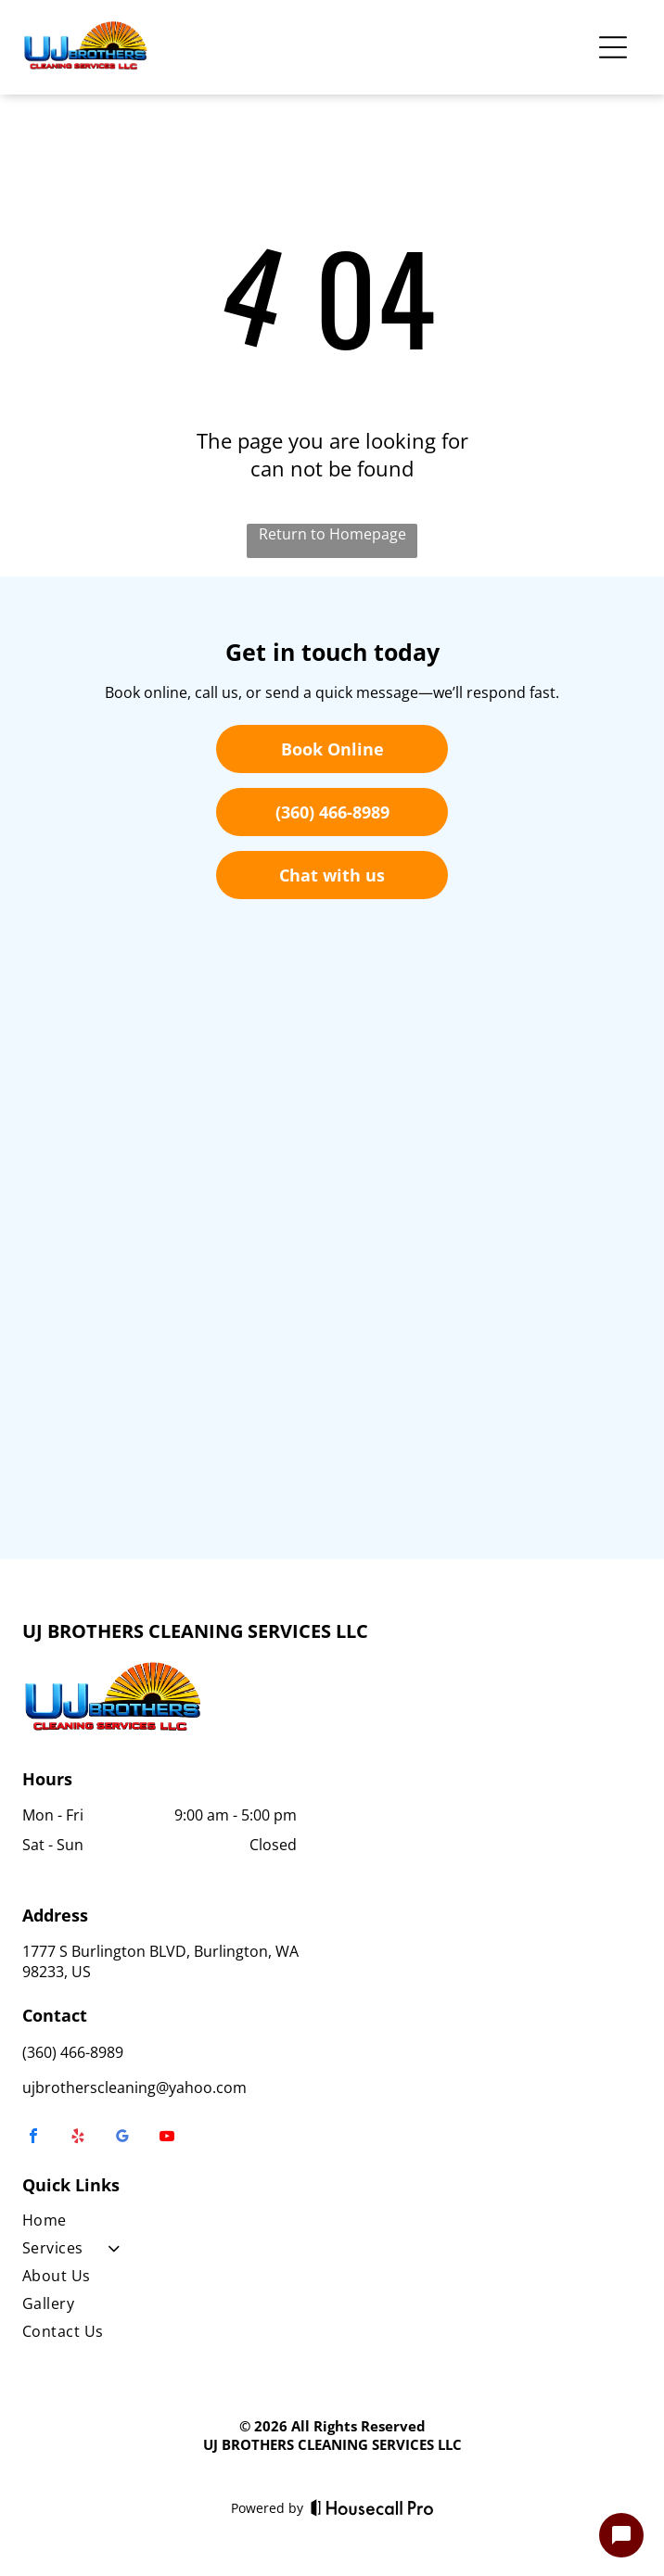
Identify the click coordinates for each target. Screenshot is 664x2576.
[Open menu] (613, 47)
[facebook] (33, 2138)
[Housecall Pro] (372, 2507)
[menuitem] (173, 2224)
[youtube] (167, 2138)
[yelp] (78, 2138)
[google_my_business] (122, 2138)
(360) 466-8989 (72, 2052)
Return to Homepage (332, 534)
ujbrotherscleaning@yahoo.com (134, 2087)
